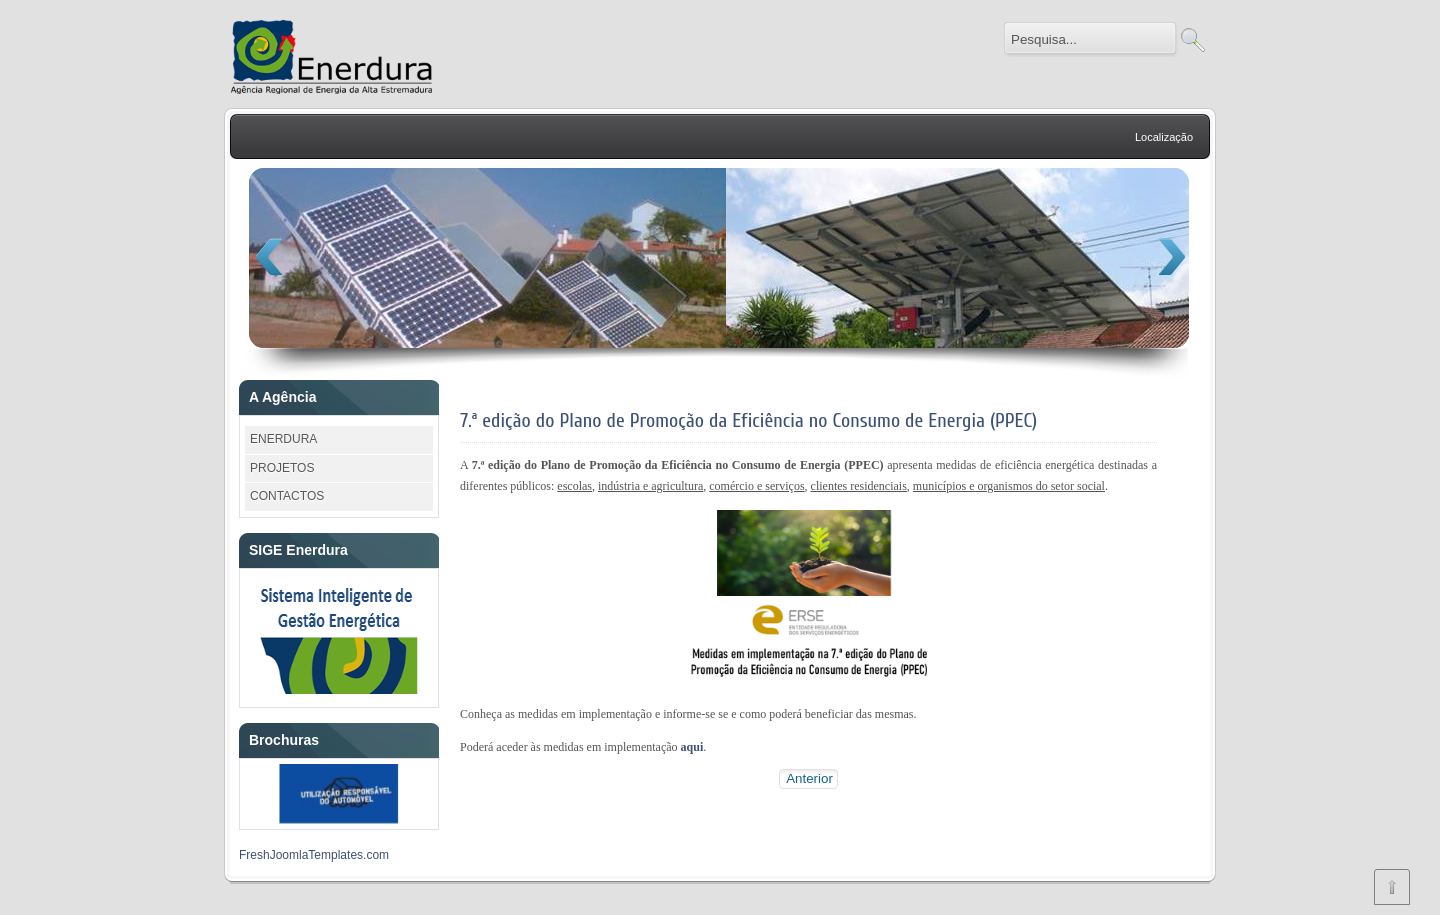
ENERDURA (283, 439)
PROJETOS (282, 468)
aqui (692, 747)
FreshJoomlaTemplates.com (314, 855)
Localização (1164, 137)
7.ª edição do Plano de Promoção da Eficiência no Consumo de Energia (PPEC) (748, 420)
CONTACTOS (287, 496)
